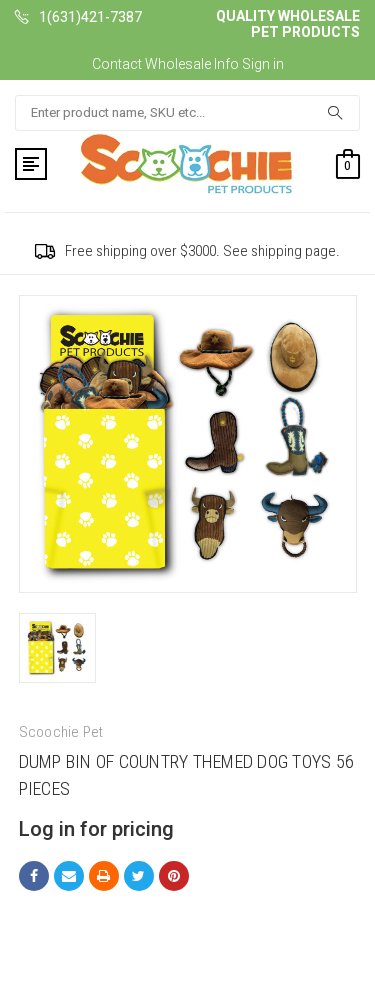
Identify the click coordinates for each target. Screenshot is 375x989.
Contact (117, 64)
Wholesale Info (192, 64)
